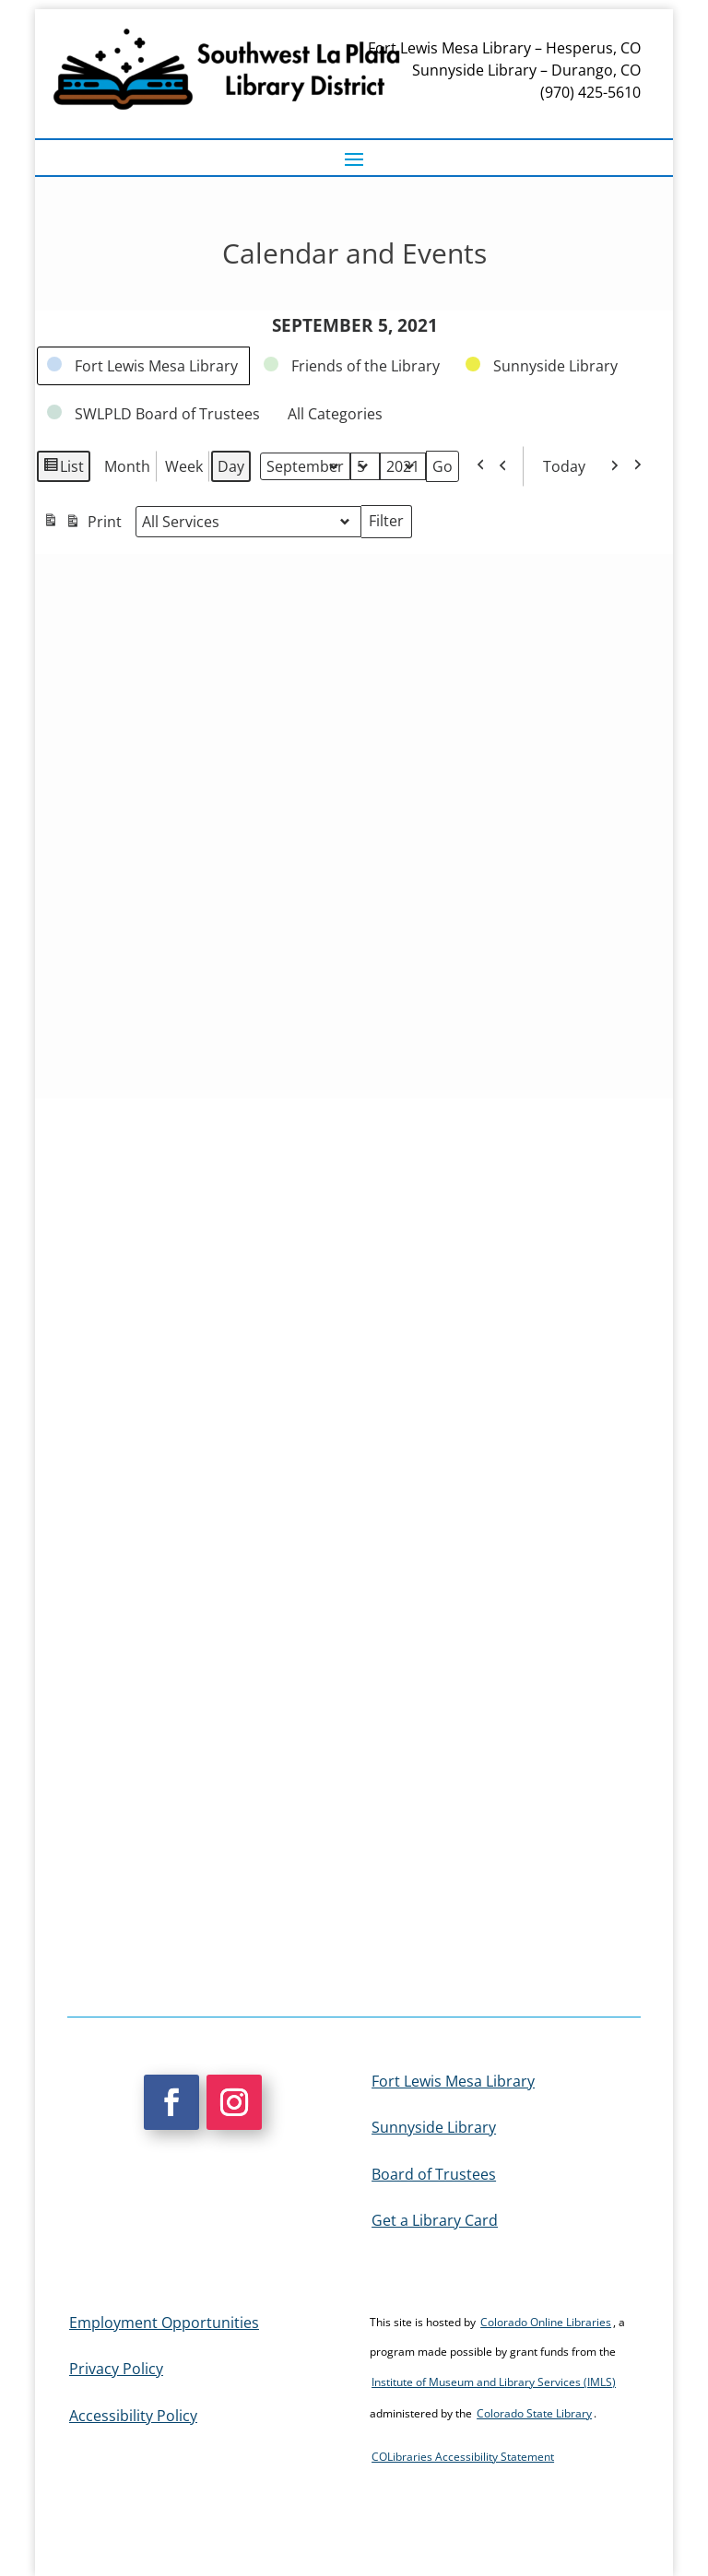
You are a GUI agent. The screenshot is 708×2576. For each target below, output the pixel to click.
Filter (390, 523)
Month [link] (127, 466)
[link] (143, 366)
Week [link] (184, 466)
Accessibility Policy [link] (133, 2415)
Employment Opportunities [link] (164, 2322)
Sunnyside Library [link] (434, 2127)
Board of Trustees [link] (434, 2174)
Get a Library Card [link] (435, 2220)
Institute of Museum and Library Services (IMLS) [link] (494, 2382)
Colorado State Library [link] (534, 2413)
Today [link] (558, 466)
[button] (354, 158)
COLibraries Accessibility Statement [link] (463, 2456)
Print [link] (82, 524)
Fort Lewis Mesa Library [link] (453, 2081)
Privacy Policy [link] (116, 2368)
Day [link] (231, 466)
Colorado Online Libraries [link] (545, 2322)
